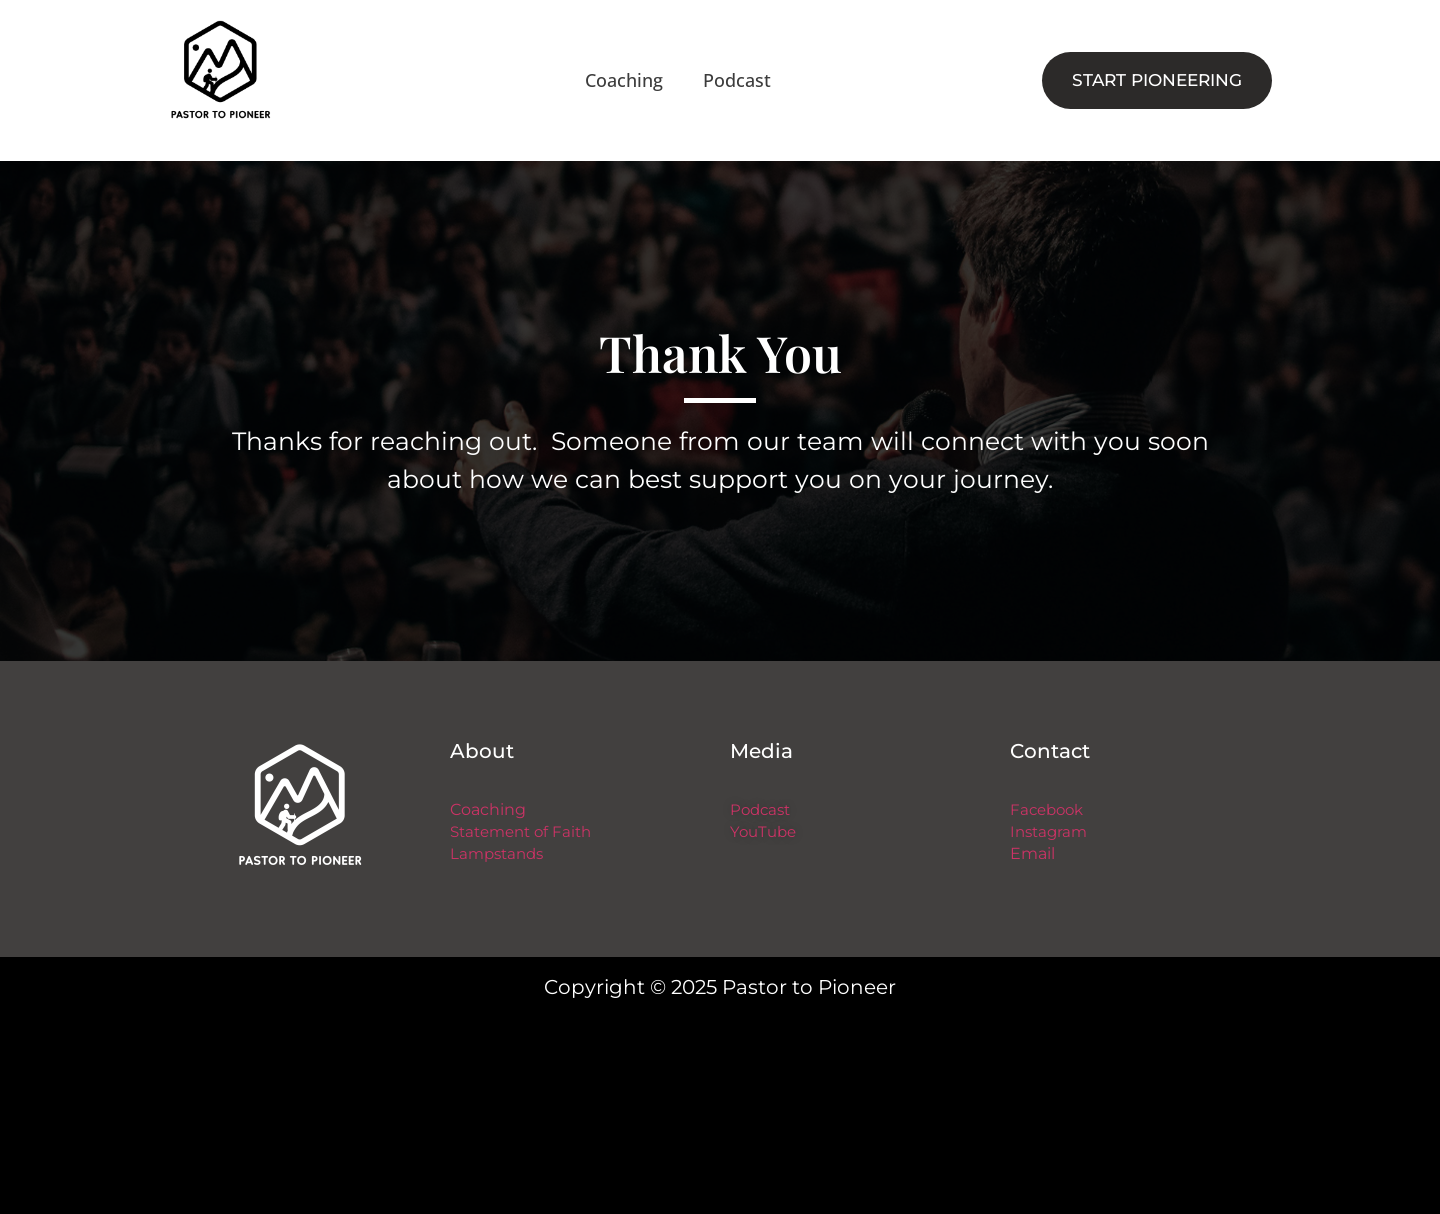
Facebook (1046, 810)
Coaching (624, 80)
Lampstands (496, 854)
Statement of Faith (520, 832)
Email (1032, 853)
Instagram (1048, 832)
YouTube (763, 832)
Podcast (737, 80)
